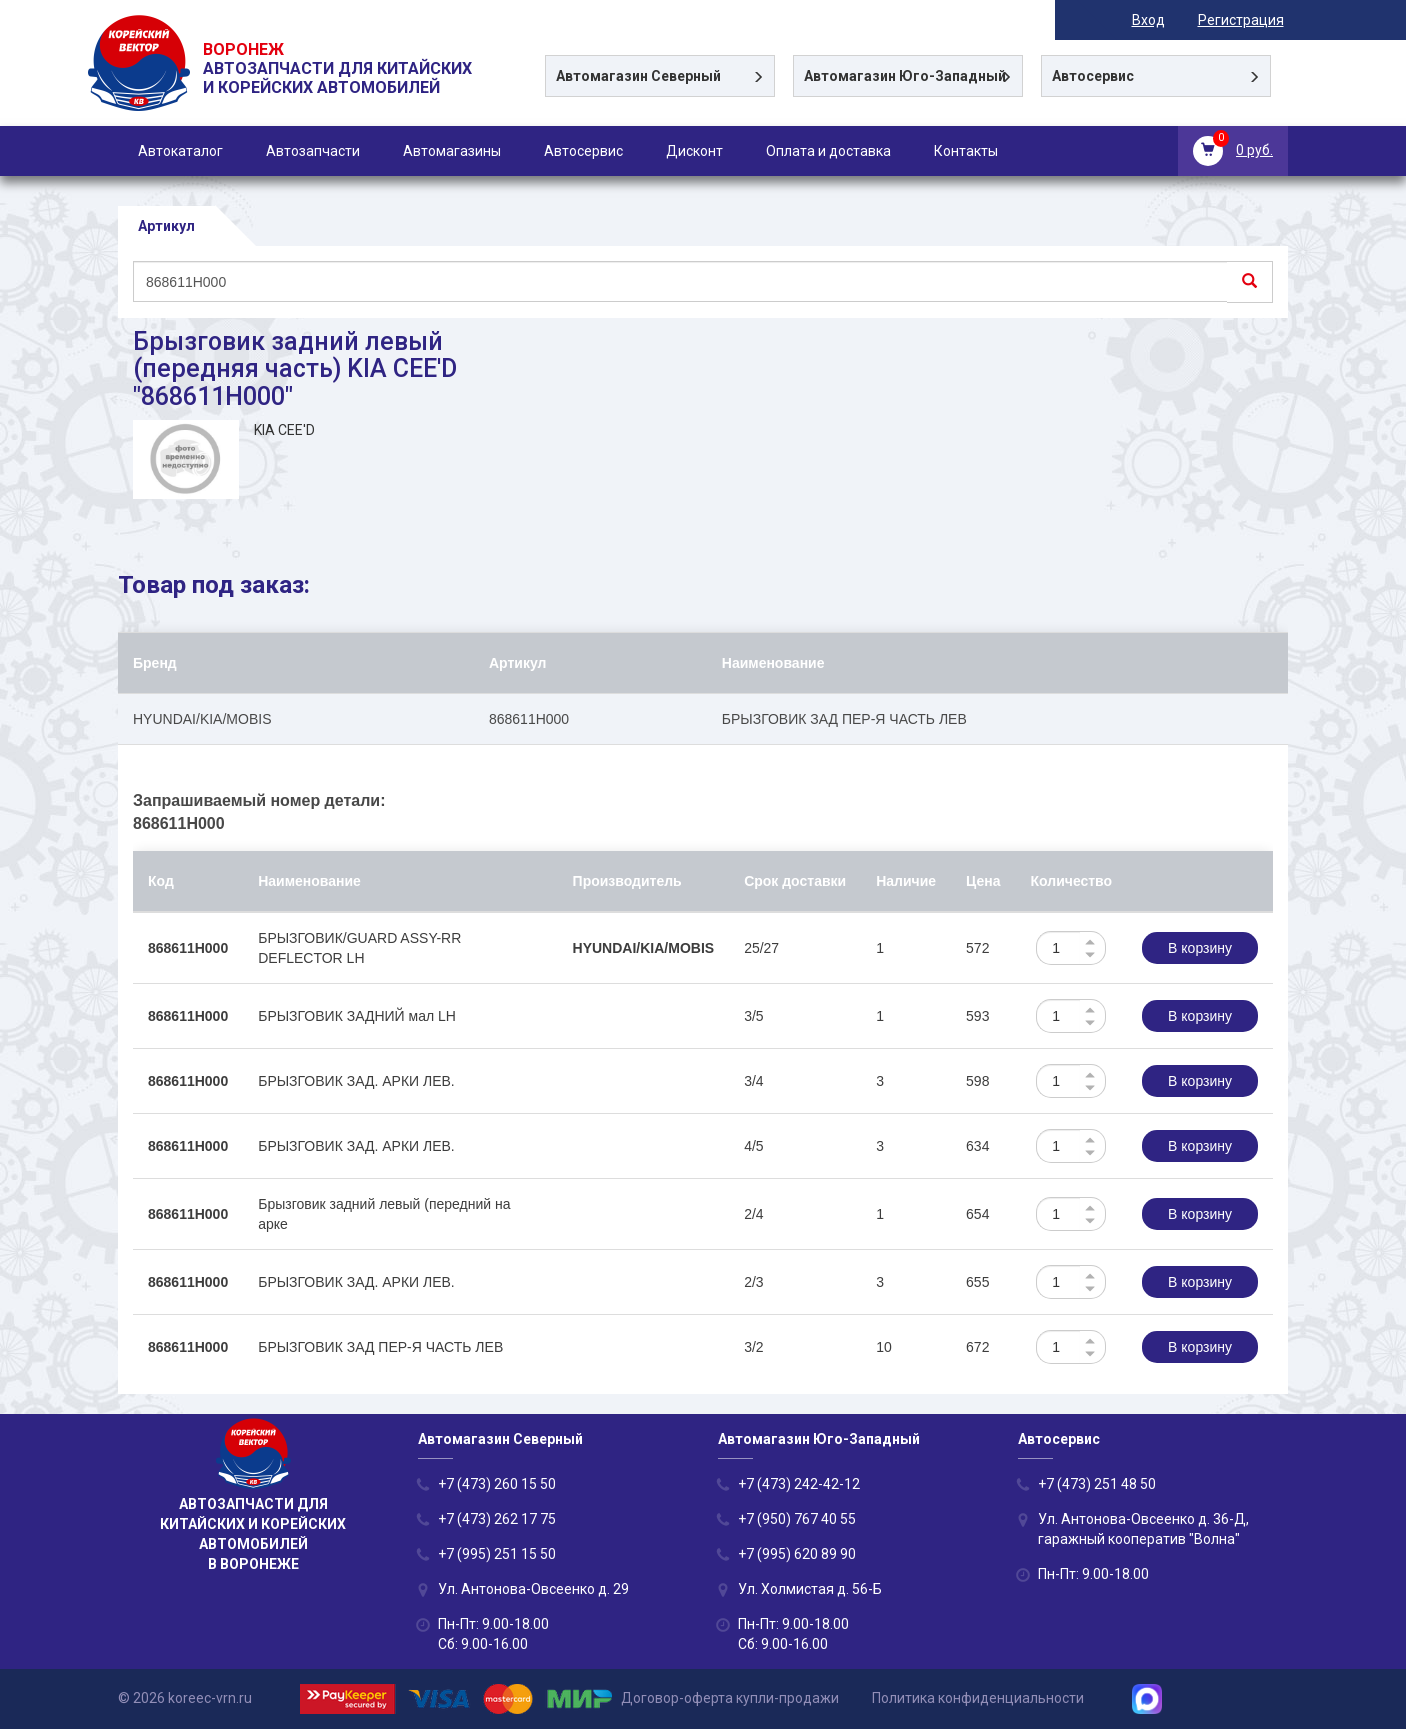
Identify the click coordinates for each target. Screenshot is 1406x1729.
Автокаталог (180, 151)
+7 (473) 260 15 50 (497, 1484)
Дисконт (694, 151)
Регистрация (1245, 20)
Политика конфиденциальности (978, 1698)
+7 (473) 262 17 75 (497, 1519)
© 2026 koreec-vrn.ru (185, 1698)
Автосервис (583, 151)
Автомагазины (452, 151)
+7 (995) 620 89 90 (797, 1554)
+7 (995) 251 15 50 (497, 1554)
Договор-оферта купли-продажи (730, 1698)
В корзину (1200, 948)
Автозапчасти (313, 151)
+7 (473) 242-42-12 (799, 1484)
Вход (1152, 20)
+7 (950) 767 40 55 (797, 1519)
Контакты (966, 151)
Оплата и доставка (828, 151)
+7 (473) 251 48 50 (1097, 1484)
